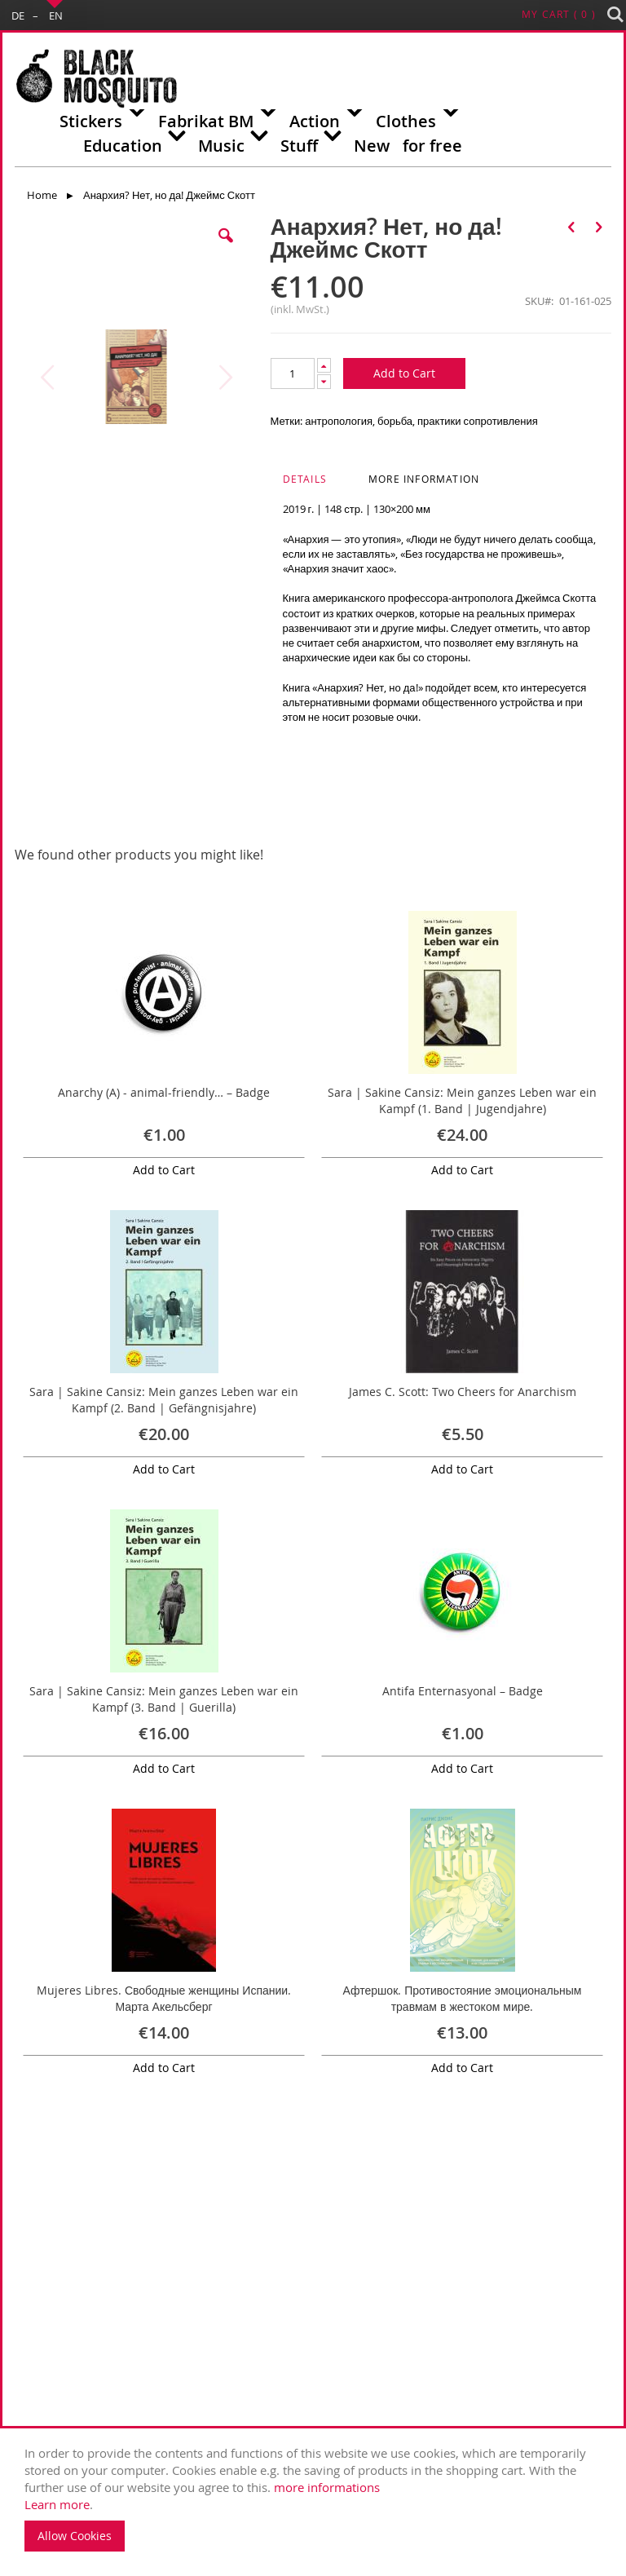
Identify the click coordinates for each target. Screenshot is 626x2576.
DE (17, 15)
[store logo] (96, 79)
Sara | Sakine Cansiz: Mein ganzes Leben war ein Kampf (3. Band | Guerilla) (163, 1699)
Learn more (57, 2504)
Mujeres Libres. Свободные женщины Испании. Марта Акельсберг (164, 1998)
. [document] (317, 2498)
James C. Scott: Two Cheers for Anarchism (462, 1391)
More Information (423, 478)
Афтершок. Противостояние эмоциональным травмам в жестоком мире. (462, 1998)
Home (42, 195)
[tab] (325, 483)
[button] (225, 248)
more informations (327, 2487)
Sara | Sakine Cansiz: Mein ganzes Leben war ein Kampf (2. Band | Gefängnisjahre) (163, 1400)
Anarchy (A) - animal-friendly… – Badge (164, 1092)
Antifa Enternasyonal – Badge (462, 1691)
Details (305, 478)
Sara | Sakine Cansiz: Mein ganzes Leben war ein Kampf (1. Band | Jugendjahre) (462, 1100)
